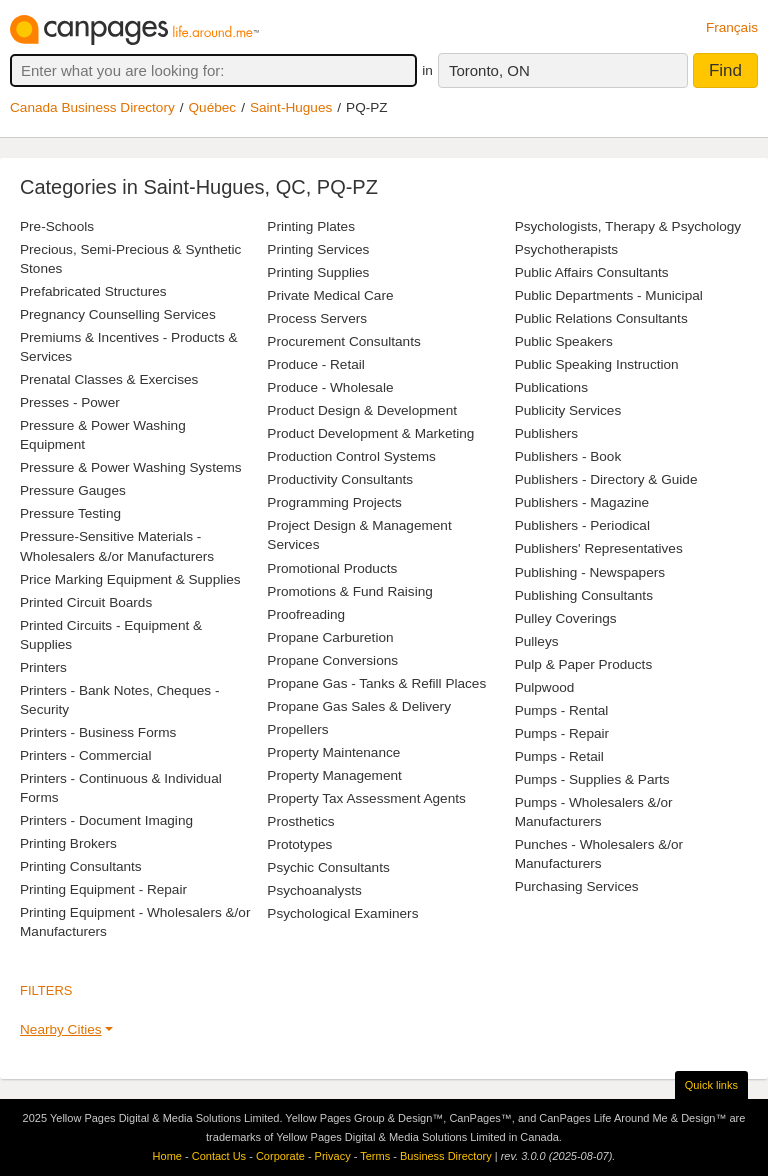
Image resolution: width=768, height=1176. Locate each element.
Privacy (333, 1156)
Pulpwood (545, 687)
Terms (375, 1156)
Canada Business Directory (92, 107)
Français (732, 27)
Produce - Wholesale (330, 387)
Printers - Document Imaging (106, 820)
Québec (213, 107)
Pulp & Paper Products (584, 664)
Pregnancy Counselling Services (118, 314)
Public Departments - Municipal (609, 295)
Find (725, 70)
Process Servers (317, 318)
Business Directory (446, 1156)
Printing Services (318, 249)
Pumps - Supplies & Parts (592, 779)
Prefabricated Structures (93, 291)
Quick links (711, 1085)
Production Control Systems (351, 456)
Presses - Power (70, 402)
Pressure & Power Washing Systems (131, 467)
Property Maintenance (333, 752)
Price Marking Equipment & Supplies (130, 579)
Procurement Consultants (343, 341)
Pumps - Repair (562, 733)
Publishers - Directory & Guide (606, 479)
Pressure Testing (70, 513)
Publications (551, 387)
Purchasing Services (577, 886)
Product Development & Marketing (370, 433)
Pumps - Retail (559, 756)
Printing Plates (311, 226)
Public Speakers (564, 341)
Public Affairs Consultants (592, 272)
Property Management (334, 775)
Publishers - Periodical (582, 525)
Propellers (297, 729)
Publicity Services (568, 410)
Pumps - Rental (562, 710)
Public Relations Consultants (601, 318)
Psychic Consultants (328, 867)
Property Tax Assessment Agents (366, 798)
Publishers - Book (568, 456)
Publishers (546, 433)
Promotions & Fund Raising (349, 591)
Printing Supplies (318, 272)
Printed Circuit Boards (86, 602)
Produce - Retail (315, 364)
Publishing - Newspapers (590, 572)
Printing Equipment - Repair (103, 889)
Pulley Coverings (566, 618)
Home (167, 1156)
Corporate (280, 1156)
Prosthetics (300, 821)
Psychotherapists (567, 249)
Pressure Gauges (73, 490)
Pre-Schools (57, 226)
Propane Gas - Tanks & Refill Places (376, 683)
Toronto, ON (489, 70)
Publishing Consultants (584, 595)
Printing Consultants (81, 866)
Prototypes (299, 844)
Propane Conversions (332, 660)
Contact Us (219, 1156)
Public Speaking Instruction (597, 364)
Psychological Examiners (342, 913)
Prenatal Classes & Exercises (109, 379)
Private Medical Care (330, 295)
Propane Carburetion (330, 637)
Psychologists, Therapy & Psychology (628, 226)
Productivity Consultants (340, 479)
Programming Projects (334, 502)
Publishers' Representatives (599, 548)
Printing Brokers (68, 843)
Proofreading (306, 614)
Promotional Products (332, 568)
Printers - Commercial (85, 755)
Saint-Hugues (291, 107)
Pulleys (537, 641)
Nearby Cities (61, 1029)
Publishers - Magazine (582, 502)
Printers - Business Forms (98, 732)
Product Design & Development (362, 410)
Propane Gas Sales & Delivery (359, 706)
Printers (43, 667)
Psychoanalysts (314, 890)
